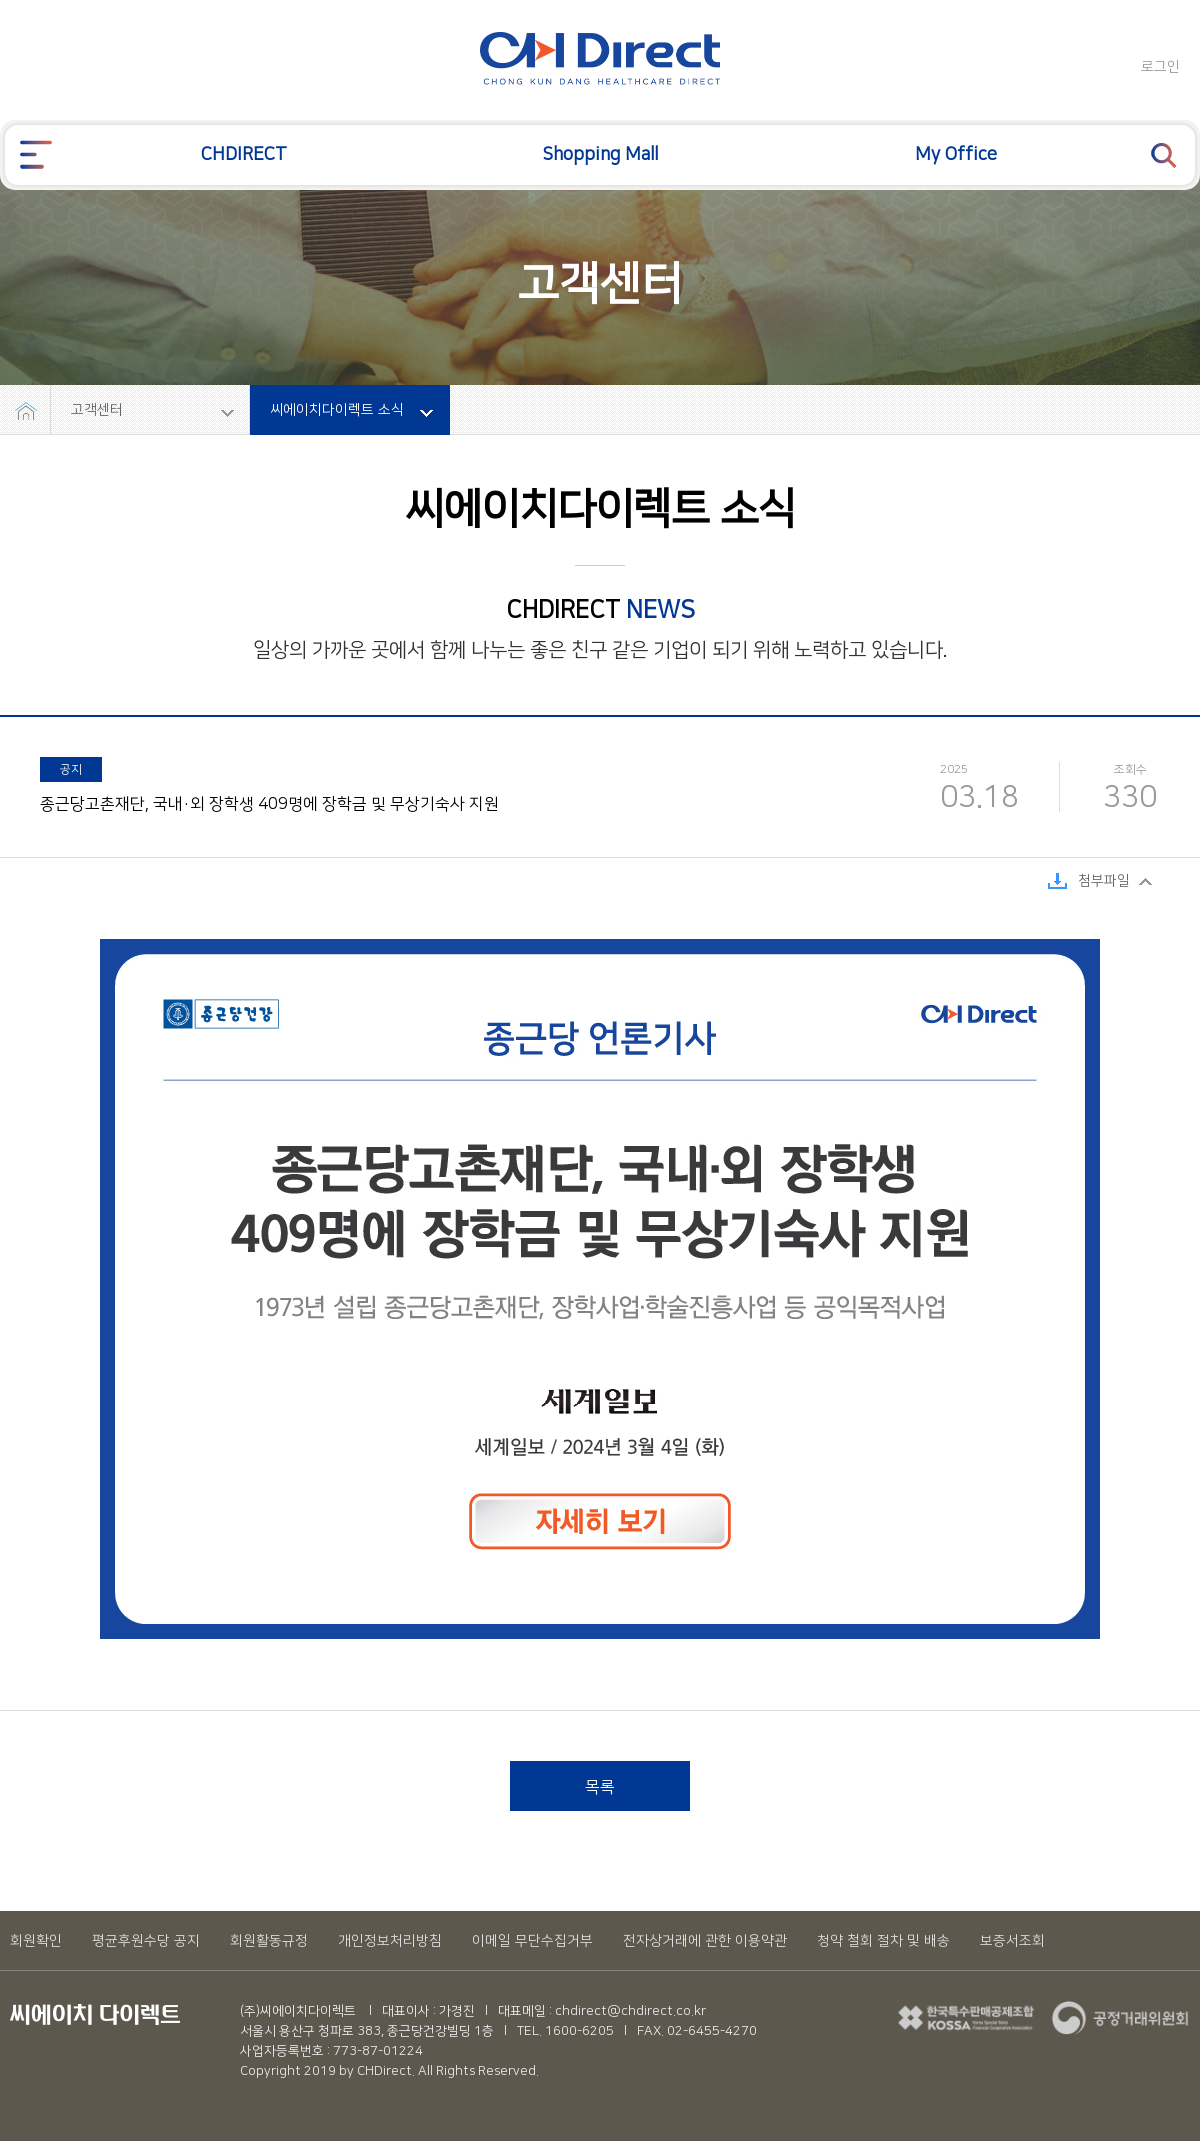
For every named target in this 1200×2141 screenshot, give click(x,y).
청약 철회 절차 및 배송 (883, 1941)
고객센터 (97, 410)
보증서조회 (1012, 1941)
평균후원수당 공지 (146, 1941)
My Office (956, 155)
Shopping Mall (600, 155)
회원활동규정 (269, 1941)
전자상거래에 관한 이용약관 (705, 1941)
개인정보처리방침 (390, 1941)
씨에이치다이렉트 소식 (337, 410)
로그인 (1160, 67)
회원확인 (36, 1941)
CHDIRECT (244, 155)
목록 (600, 1787)
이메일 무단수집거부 (532, 1941)
